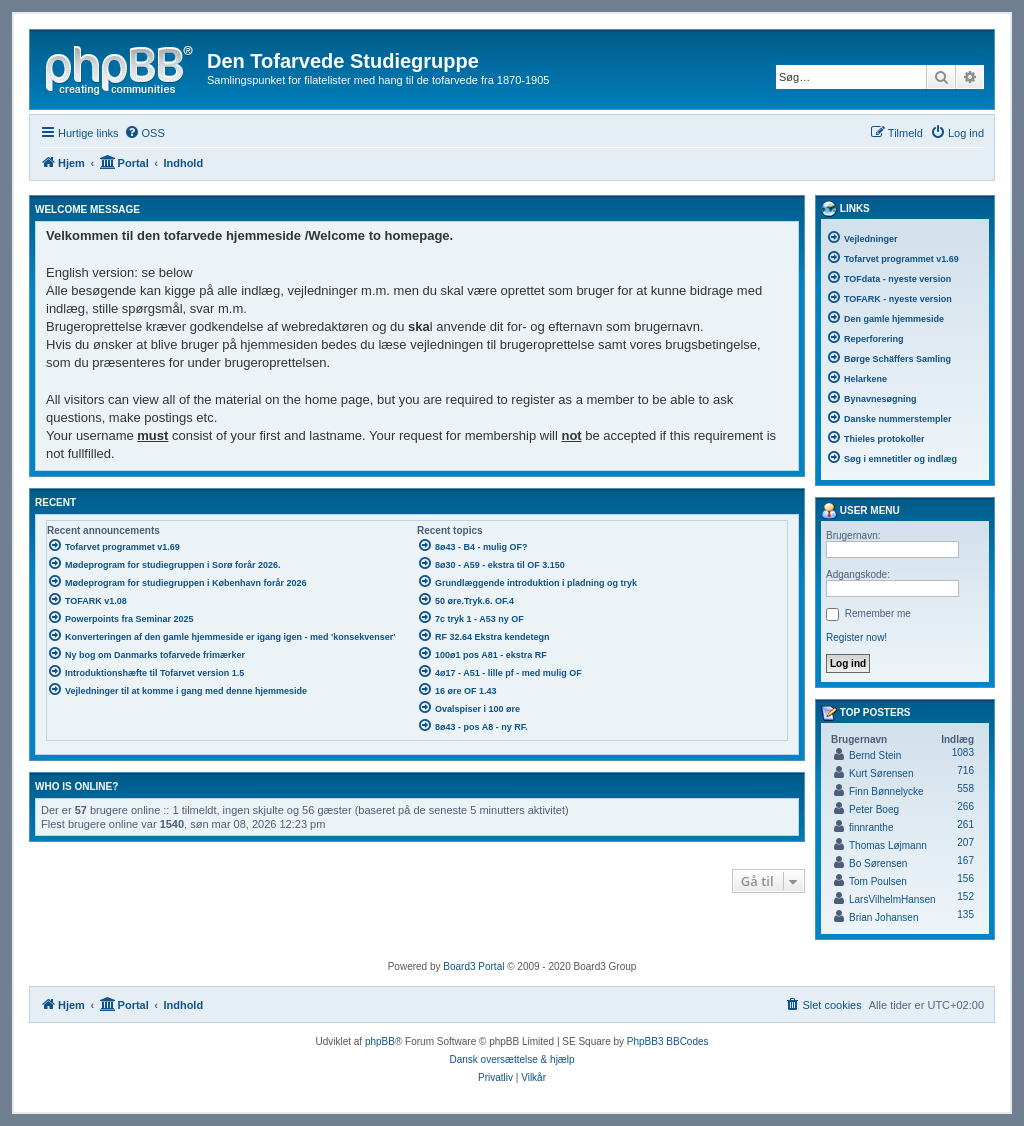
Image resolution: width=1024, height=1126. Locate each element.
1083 (963, 752)
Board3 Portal (473, 966)
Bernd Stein (875, 755)
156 (965, 878)
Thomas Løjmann (888, 845)
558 (965, 788)
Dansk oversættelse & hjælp (511, 1059)
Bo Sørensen (878, 863)
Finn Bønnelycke (886, 791)
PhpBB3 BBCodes (668, 1041)
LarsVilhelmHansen (892, 899)
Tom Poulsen (878, 881)
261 (965, 824)
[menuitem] (144, 133)
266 (965, 806)
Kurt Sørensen (881, 773)
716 (965, 770)
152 (965, 896)
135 (965, 914)
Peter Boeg (874, 809)
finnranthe (871, 827)
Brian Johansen (884, 917)
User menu (860, 511)
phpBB (380, 1041)
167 (965, 860)
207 (965, 842)
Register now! (856, 637)
